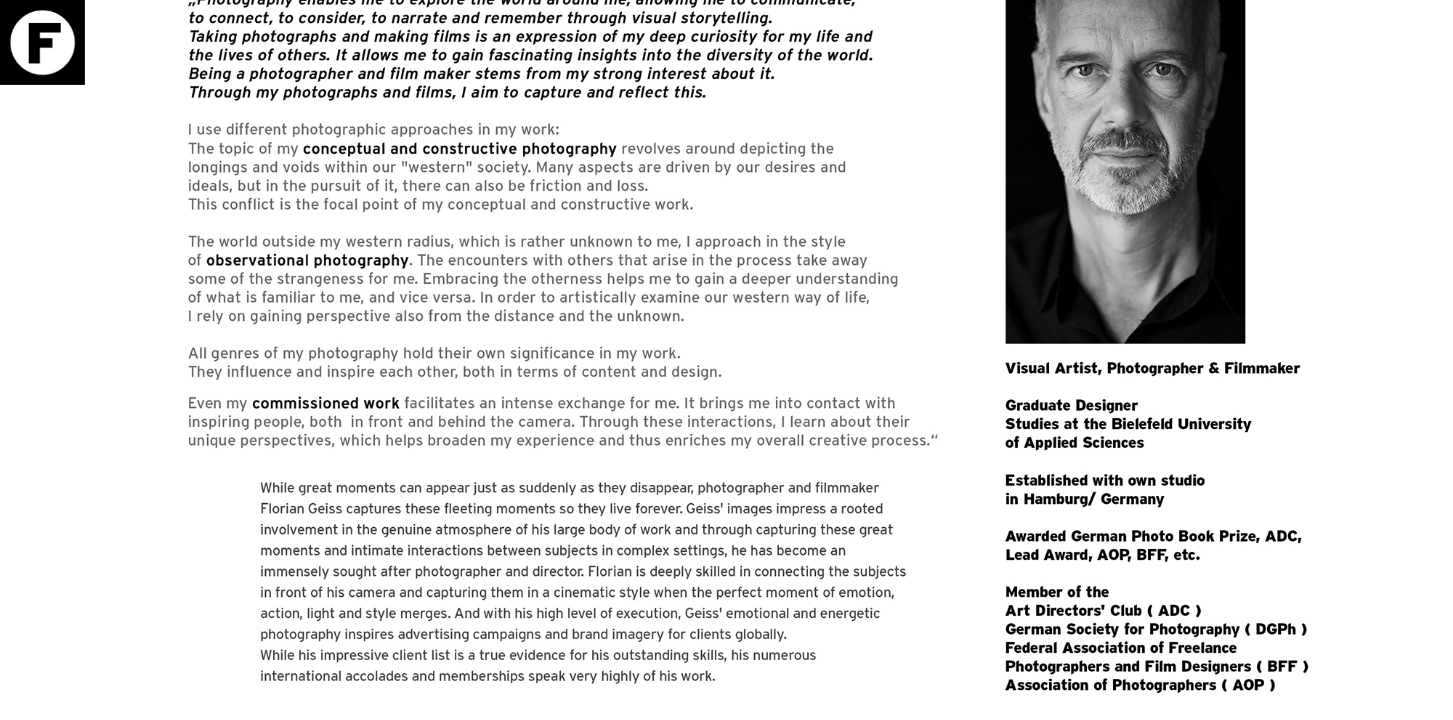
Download (1396, 77)
